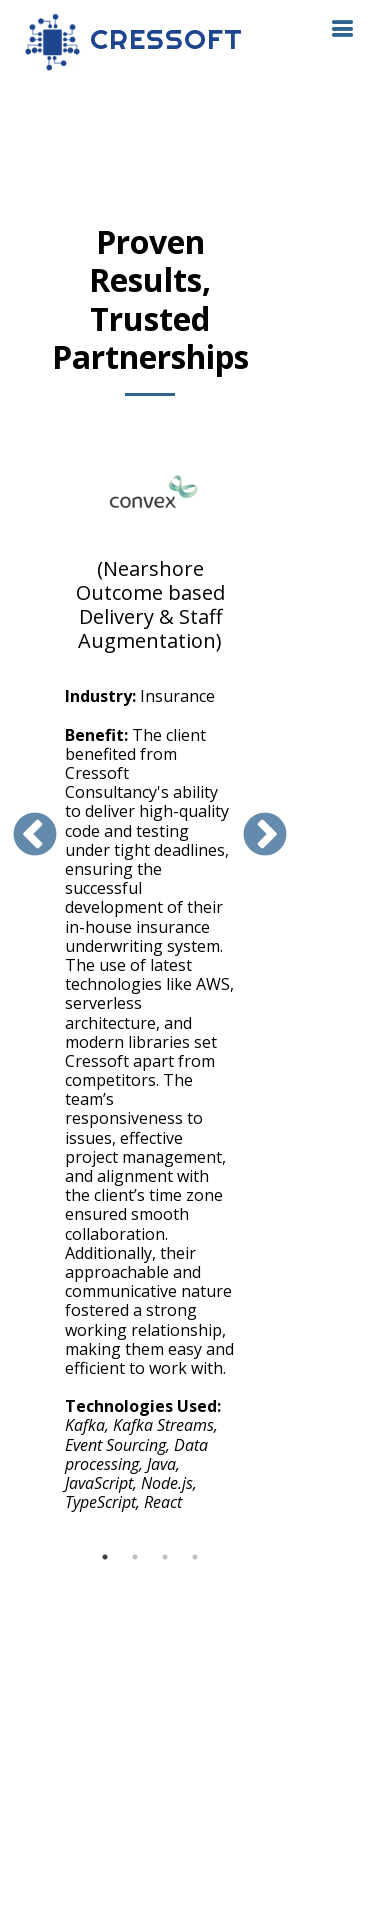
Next (265, 836)
